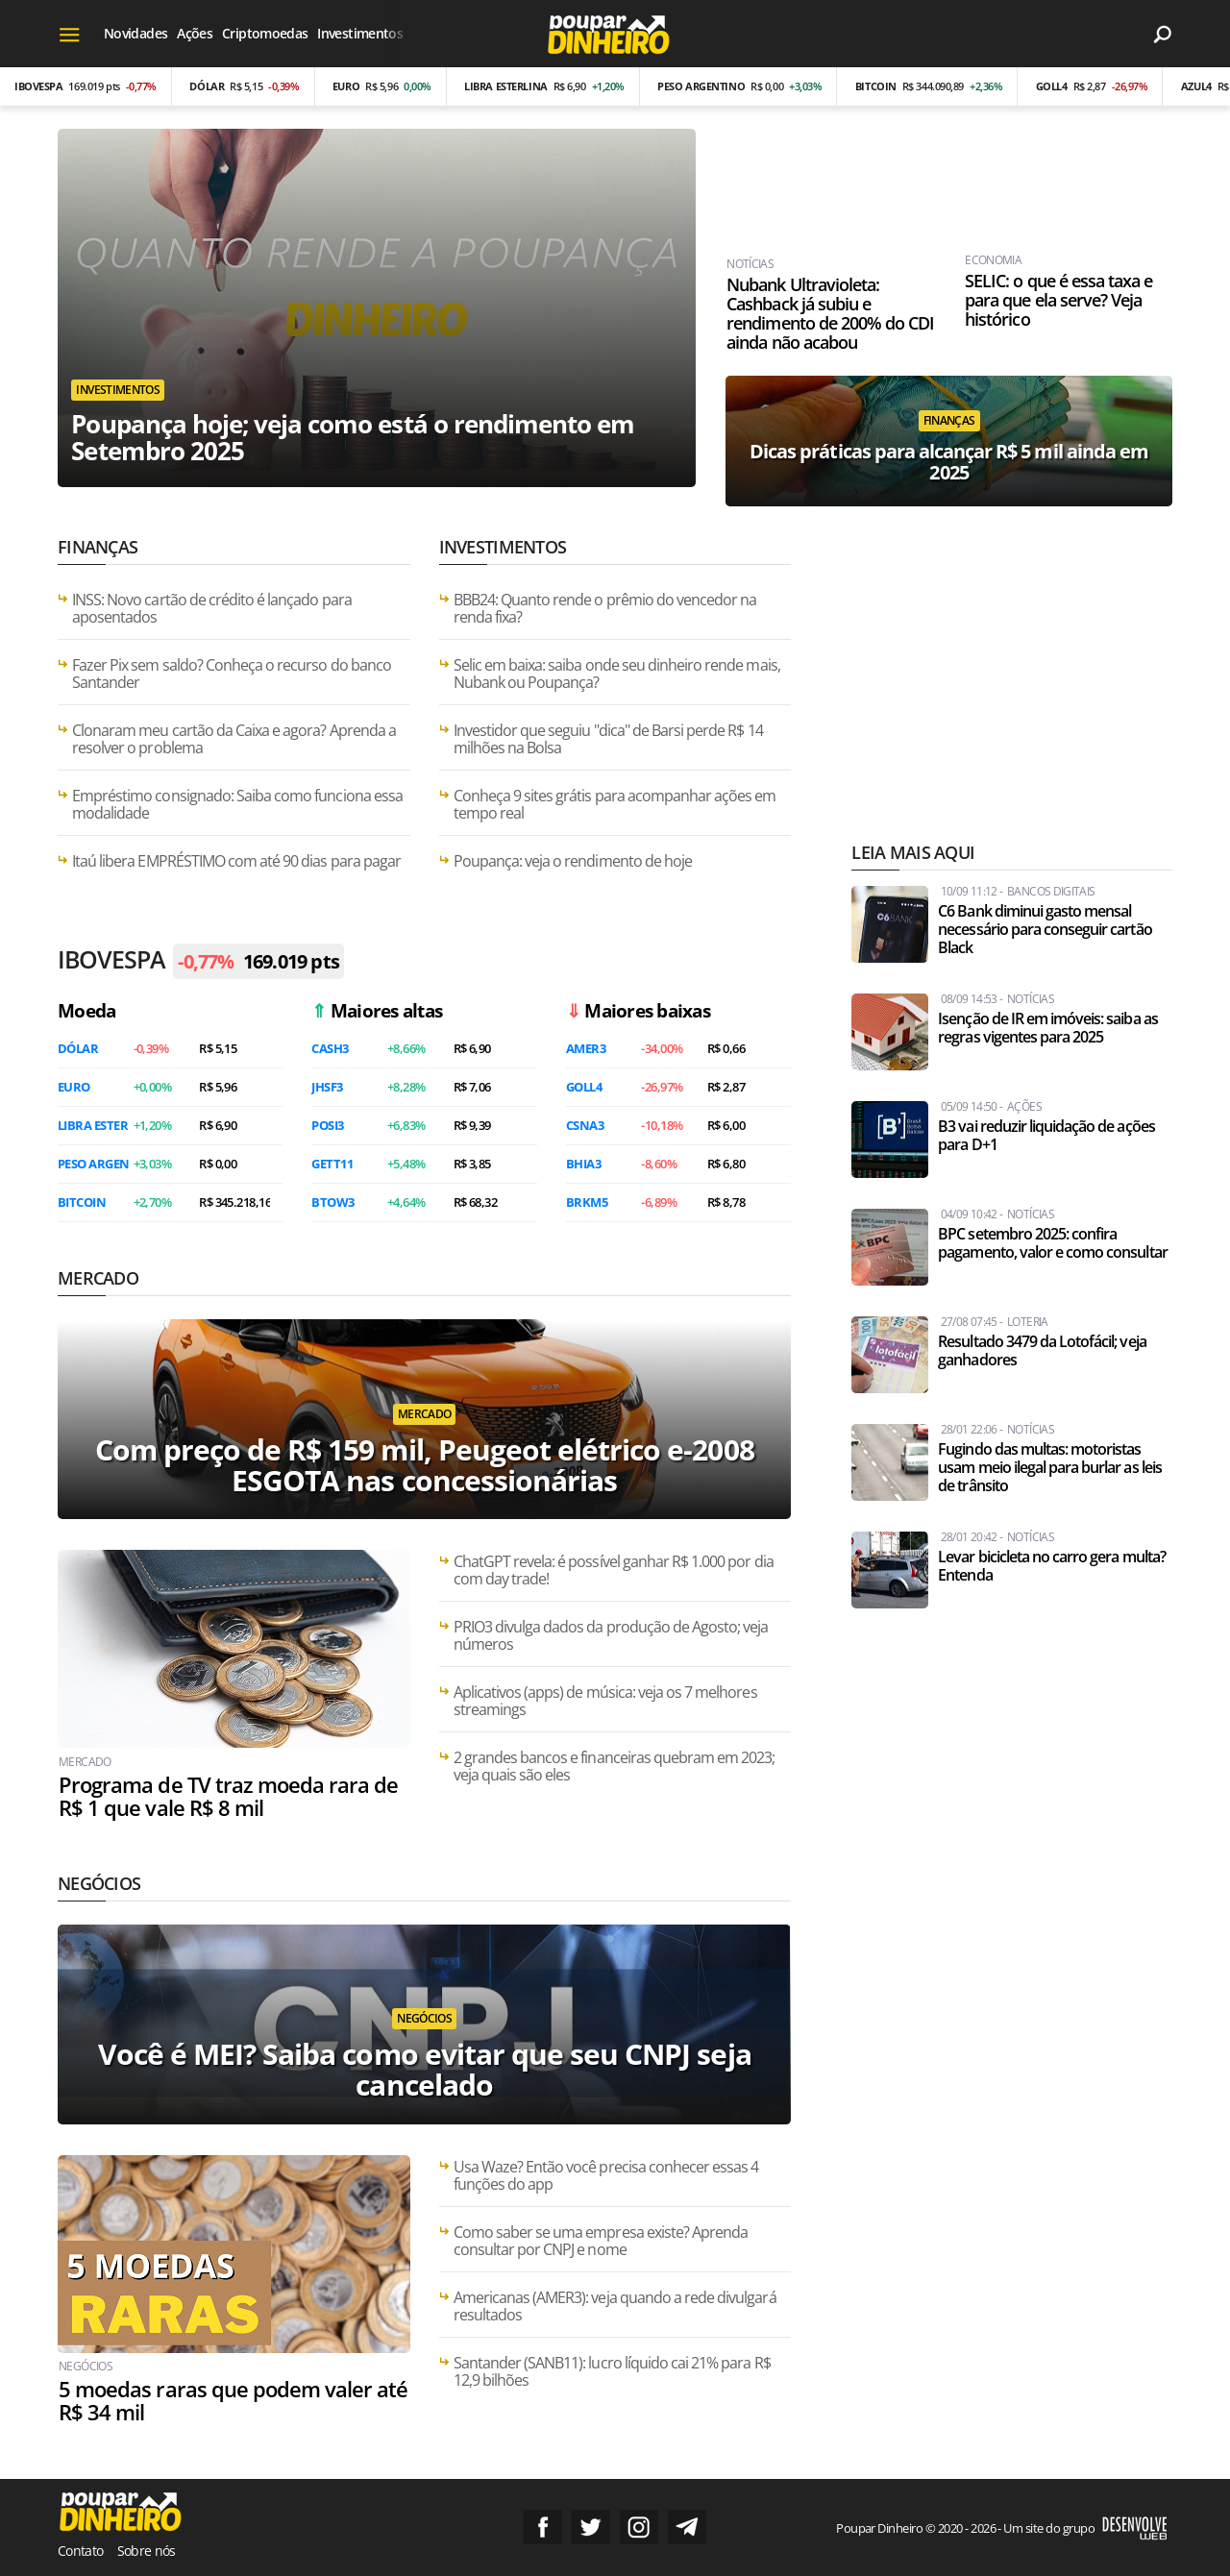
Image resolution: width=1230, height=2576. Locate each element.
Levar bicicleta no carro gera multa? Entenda (1051, 1566)
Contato (81, 2549)
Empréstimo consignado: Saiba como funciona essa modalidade (237, 804)
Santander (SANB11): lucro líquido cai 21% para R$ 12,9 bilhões (612, 2371)
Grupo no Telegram (687, 2526)
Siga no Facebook (543, 2526)
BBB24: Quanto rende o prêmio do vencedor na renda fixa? (605, 608)
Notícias (749, 265)
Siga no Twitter (591, 2526)
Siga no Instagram (639, 2526)
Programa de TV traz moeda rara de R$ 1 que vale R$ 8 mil (227, 1797)
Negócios (99, 1883)
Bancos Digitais (1051, 891)
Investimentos (360, 33)
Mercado (98, 1277)
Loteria (1027, 1322)
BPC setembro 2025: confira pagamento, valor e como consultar (1052, 1243)
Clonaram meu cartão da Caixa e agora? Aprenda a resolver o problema (234, 739)
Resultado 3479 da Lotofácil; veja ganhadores (1041, 1351)
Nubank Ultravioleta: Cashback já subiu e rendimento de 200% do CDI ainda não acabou (829, 314)
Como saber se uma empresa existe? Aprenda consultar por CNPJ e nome (601, 2240)
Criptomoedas (265, 33)
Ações (194, 33)
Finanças (949, 420)
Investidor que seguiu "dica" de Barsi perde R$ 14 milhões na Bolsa (608, 739)
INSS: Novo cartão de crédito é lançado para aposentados (212, 608)
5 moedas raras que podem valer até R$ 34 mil (232, 2401)
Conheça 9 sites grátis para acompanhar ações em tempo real (615, 804)
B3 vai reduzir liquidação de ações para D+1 (1046, 1135)
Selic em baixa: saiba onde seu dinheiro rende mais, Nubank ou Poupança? (617, 673)
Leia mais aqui (912, 852)
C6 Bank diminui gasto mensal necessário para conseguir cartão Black (1044, 929)
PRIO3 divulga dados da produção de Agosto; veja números (611, 1635)
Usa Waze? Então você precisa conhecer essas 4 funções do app (606, 2175)
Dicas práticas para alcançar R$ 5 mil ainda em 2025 (949, 461)
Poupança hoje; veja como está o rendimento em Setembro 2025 (353, 436)
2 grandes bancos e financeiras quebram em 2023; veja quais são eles (614, 1766)
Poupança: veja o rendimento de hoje (573, 860)
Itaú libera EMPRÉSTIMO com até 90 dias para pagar (236, 860)
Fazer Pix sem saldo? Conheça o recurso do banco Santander (231, 673)
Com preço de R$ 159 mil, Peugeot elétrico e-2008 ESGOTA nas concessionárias (424, 1464)
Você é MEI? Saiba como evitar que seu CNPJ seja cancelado (424, 2069)
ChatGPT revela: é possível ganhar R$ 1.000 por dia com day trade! (614, 1570)
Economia (992, 261)
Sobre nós (146, 2549)
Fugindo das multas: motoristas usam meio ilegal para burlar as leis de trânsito (1049, 1467)
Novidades (135, 33)
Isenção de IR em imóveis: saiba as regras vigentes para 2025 (1047, 1028)
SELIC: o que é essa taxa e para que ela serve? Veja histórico (1057, 301)
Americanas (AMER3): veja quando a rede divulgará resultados (615, 2306)
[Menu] (70, 33)
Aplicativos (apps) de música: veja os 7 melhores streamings (605, 1700)
